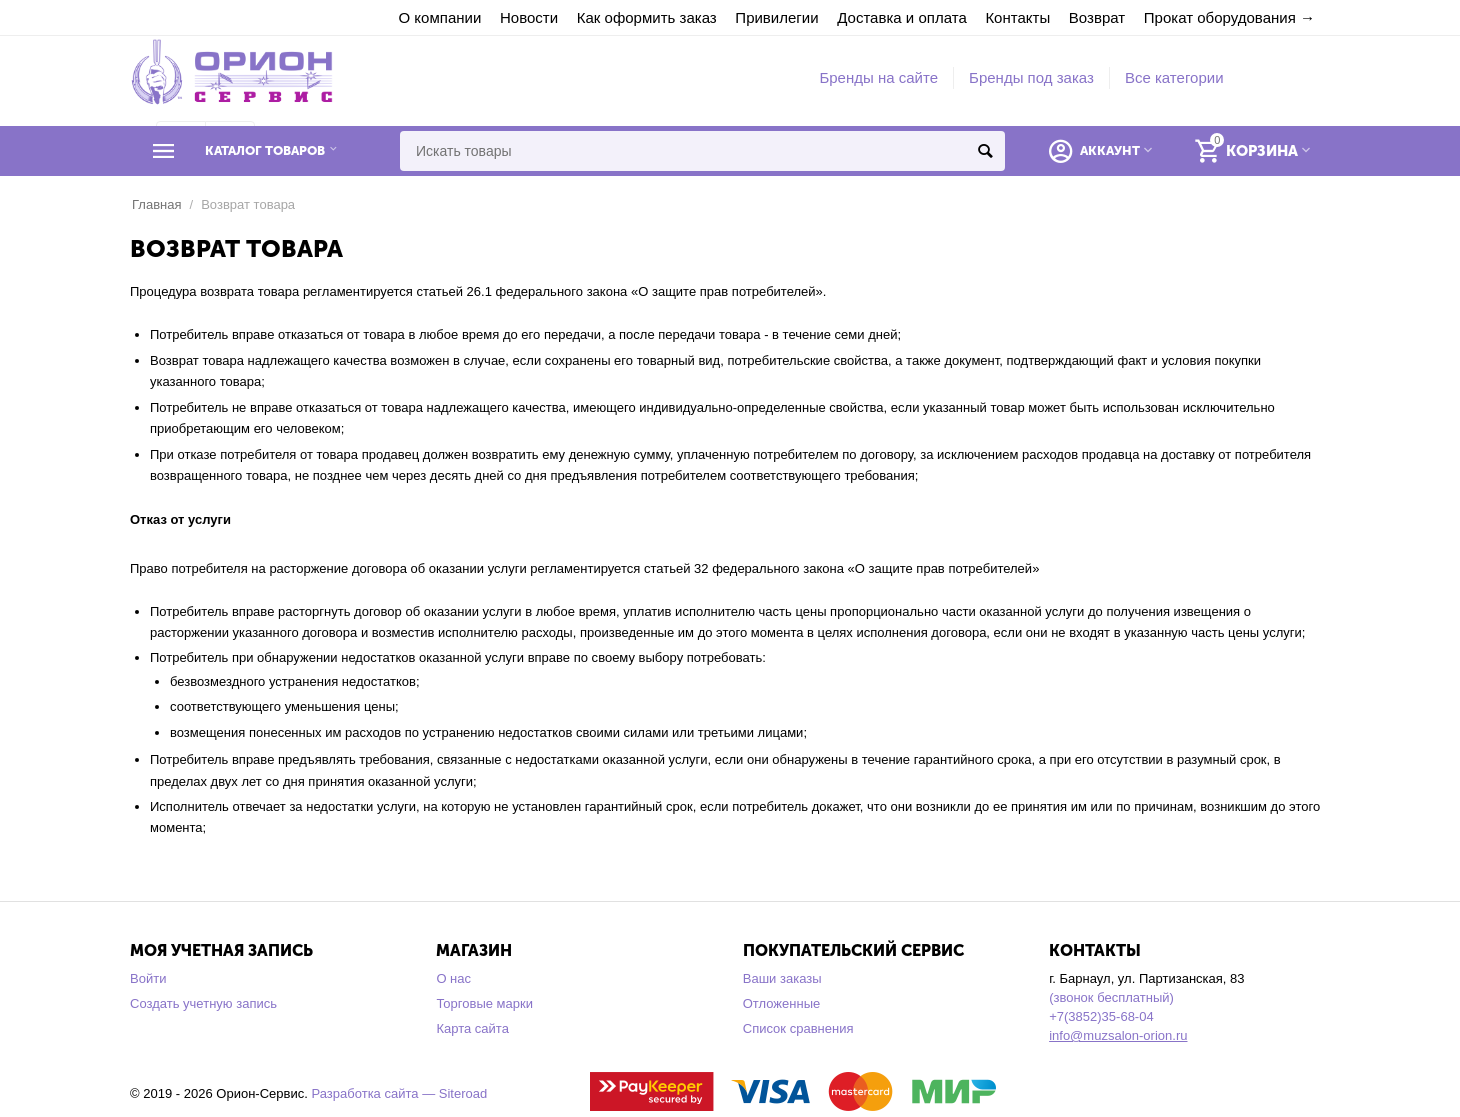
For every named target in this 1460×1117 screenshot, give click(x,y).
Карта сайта (472, 1028)
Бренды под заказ (1031, 77)
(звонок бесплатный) (1111, 997)
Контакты (1017, 17)
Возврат (1097, 17)
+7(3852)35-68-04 (1101, 1016)
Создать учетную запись (203, 1003)
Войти (148, 978)
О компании (440, 17)
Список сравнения (798, 1028)
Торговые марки (484, 1003)
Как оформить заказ (647, 17)
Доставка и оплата (902, 17)
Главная (157, 204)
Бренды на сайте (878, 77)
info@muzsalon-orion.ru (1118, 1035)
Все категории (1174, 77)
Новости (529, 17)
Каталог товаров (265, 151)
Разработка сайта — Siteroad (399, 1093)
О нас (453, 978)
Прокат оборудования (1220, 17)
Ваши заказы (782, 978)
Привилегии (776, 17)
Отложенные (782, 1003)
